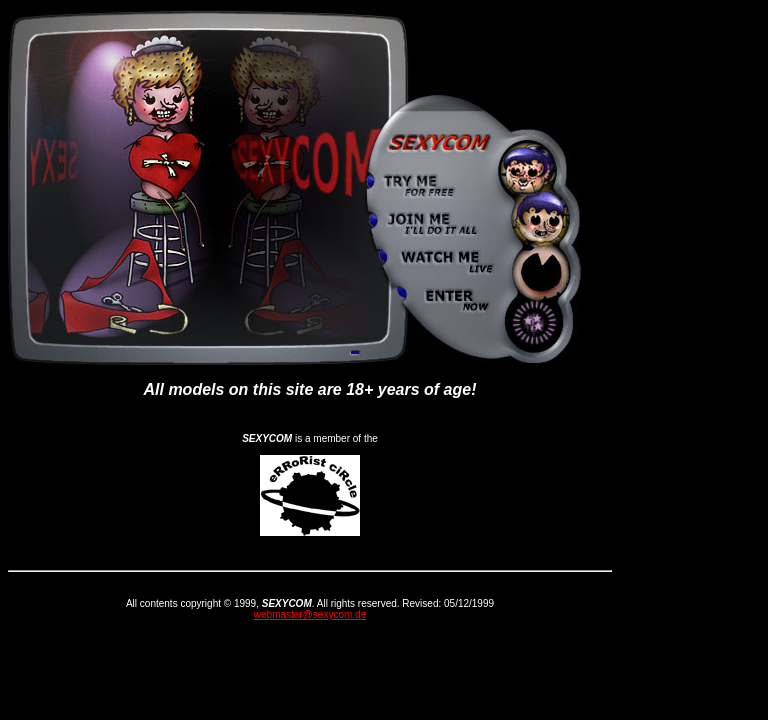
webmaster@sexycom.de (310, 614)
